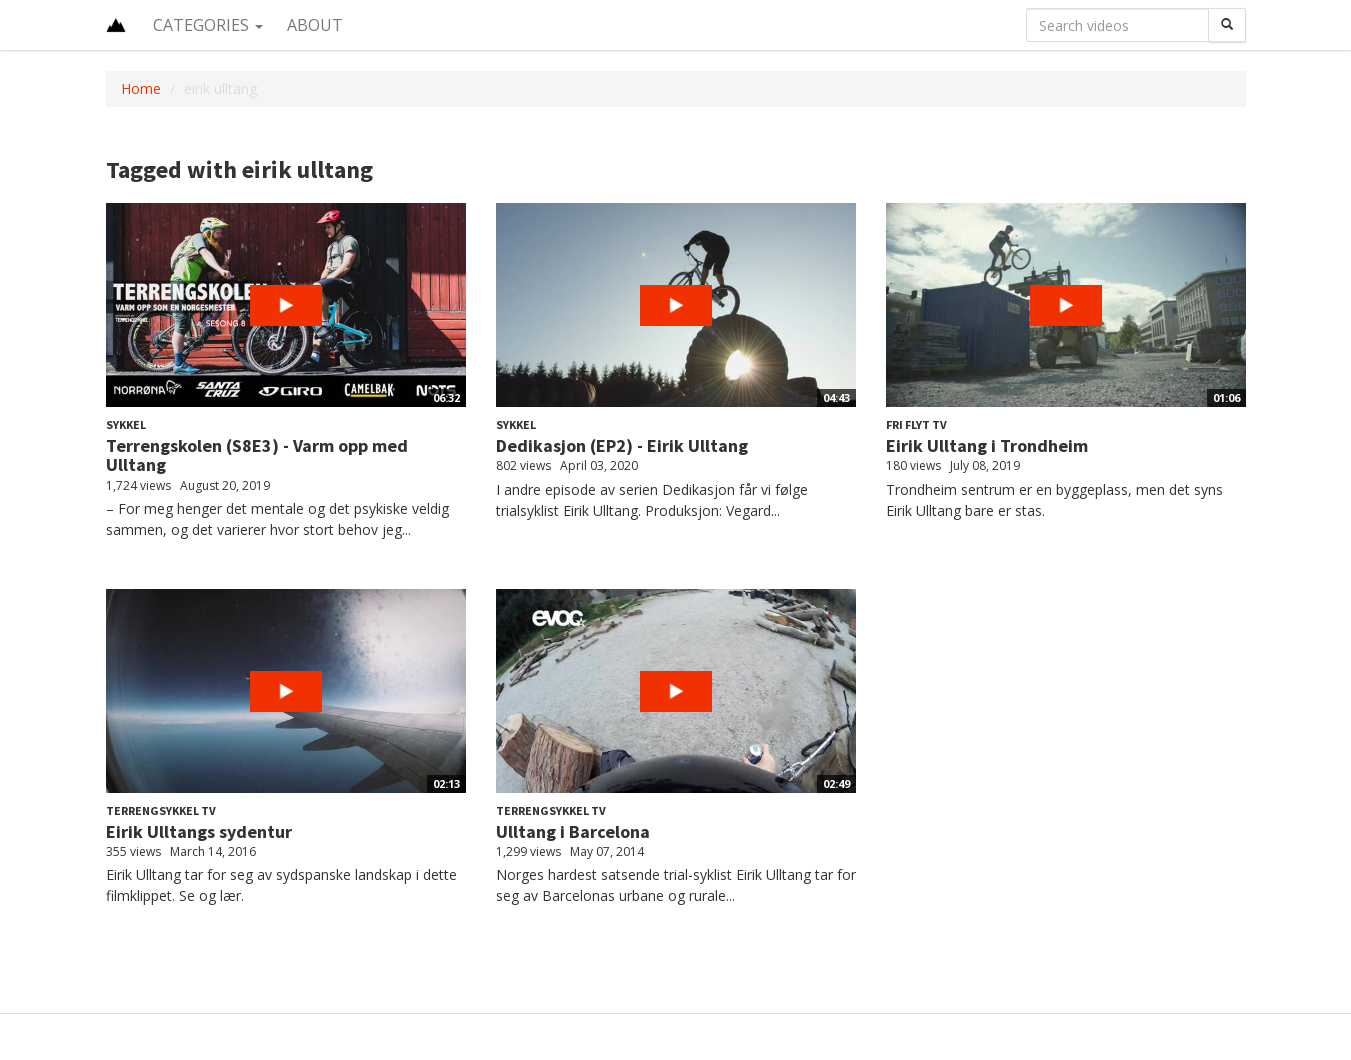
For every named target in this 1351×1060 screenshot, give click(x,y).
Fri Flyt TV (916, 424)
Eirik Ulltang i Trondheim (987, 445)
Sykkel (126, 424)
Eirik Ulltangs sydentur (199, 831)
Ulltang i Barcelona (573, 831)
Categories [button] (208, 25)
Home (141, 88)
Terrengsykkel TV (161, 810)
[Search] (1227, 25)
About (315, 25)
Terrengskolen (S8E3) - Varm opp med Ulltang (257, 455)
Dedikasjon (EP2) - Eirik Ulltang (622, 445)
